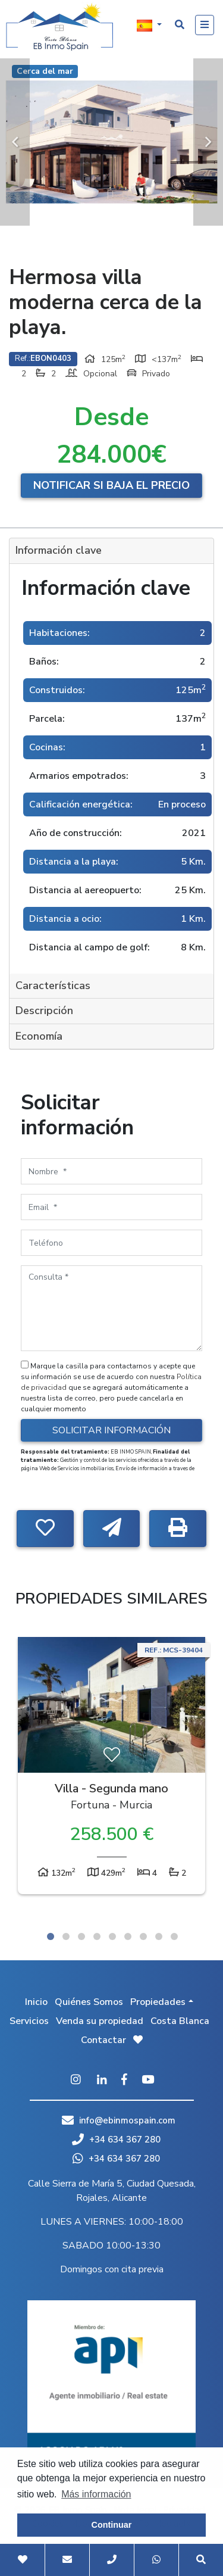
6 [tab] (127, 1936)
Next (208, 142)
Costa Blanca (179, 2021)
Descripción (44, 1010)
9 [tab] (174, 1936)
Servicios (29, 2021)
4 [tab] (96, 1936)
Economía (38, 1036)
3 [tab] (81, 1936)
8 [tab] (158, 1936)
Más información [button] (96, 2494)
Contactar (103, 2040)
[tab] (111, 551)
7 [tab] (143, 1936)
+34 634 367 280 (116, 2139)
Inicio (36, 2002)
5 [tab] (112, 1936)
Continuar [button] (112, 2525)
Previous (15, 142)
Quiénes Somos (89, 2002)
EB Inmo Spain (59, 26)
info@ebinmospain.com (127, 2120)
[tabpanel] (111, 1768)
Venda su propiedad (99, 2021)
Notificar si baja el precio (111, 485)
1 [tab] (50, 1936)
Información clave (58, 550)
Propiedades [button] (158, 2002)
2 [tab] (66, 1936)
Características (52, 985)
